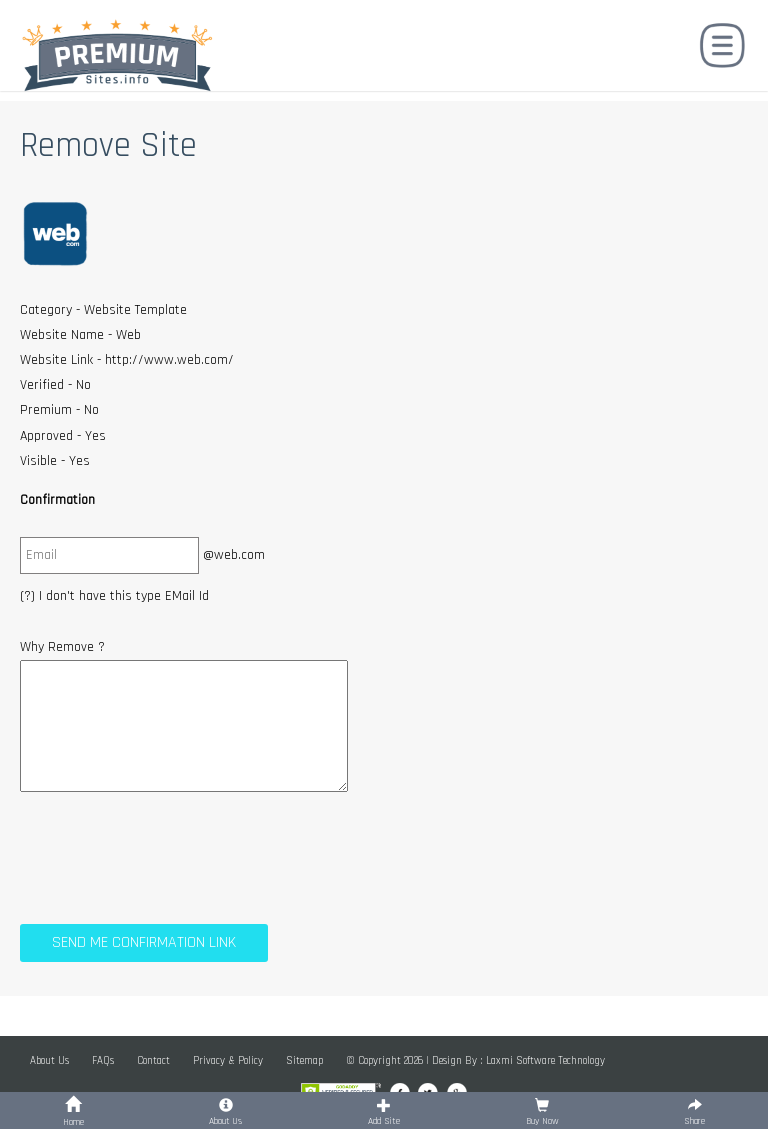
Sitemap (304, 1061)
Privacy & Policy (228, 1061)
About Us (49, 1061)
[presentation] (172, 854)
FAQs (103, 1061)
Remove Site (108, 145)
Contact (153, 1061)
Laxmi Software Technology (545, 1061)
